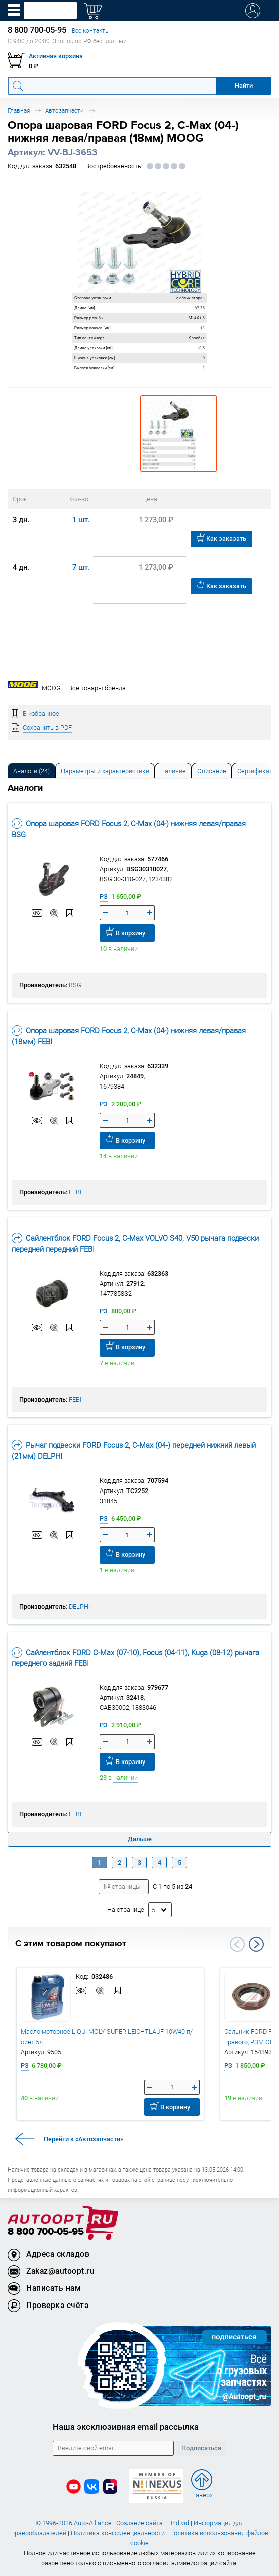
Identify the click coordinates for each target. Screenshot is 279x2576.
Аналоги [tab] (31, 771)
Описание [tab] (211, 771)
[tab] (31, 770)
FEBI (75, 1192)
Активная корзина (56, 56)
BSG (75, 985)
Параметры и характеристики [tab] (105, 771)
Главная (19, 110)
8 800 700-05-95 (46, 2232)
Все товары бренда (97, 688)
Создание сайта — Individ (152, 2523)
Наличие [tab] (173, 771)
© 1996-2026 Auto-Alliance (74, 2523)
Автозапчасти (64, 110)
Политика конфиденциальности (118, 2533)
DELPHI (79, 1606)
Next (256, 1944)
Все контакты (91, 30)
